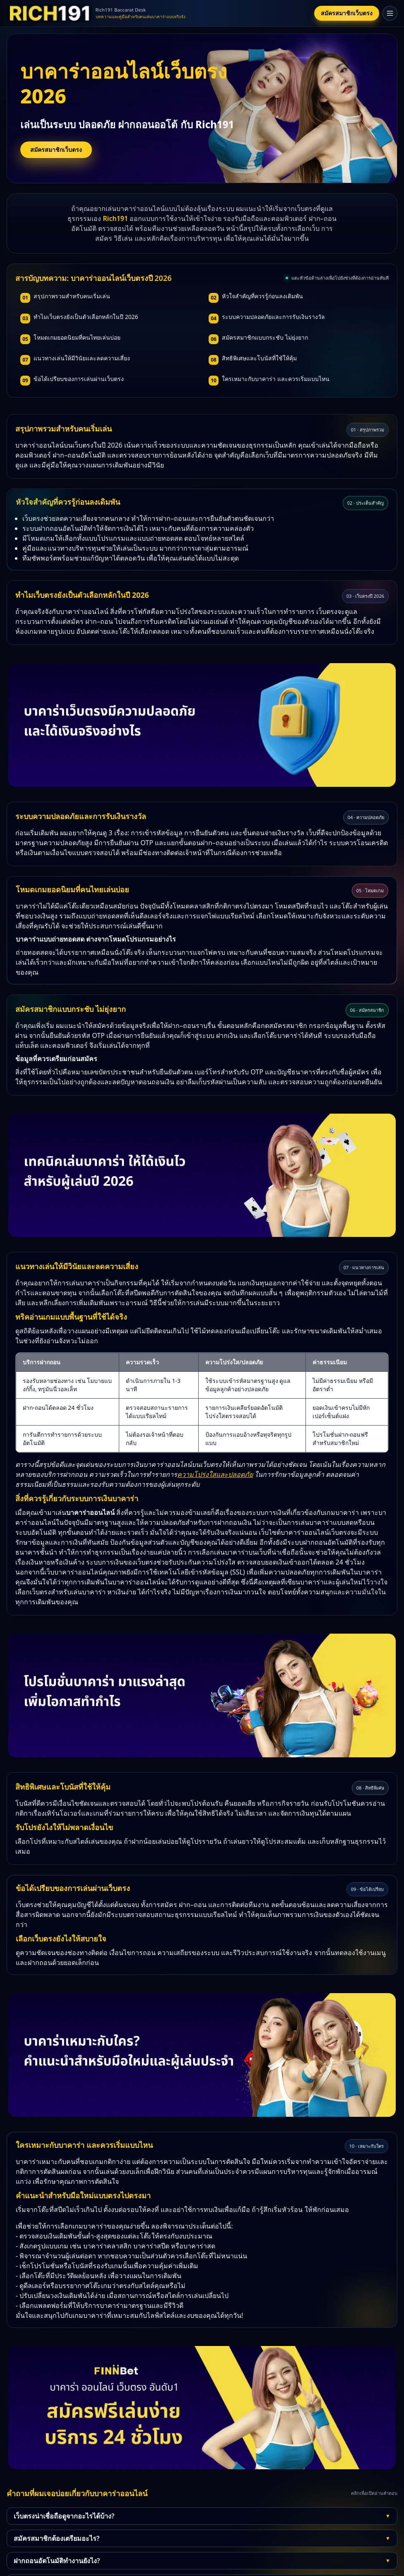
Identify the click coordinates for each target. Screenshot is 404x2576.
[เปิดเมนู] (389, 13)
